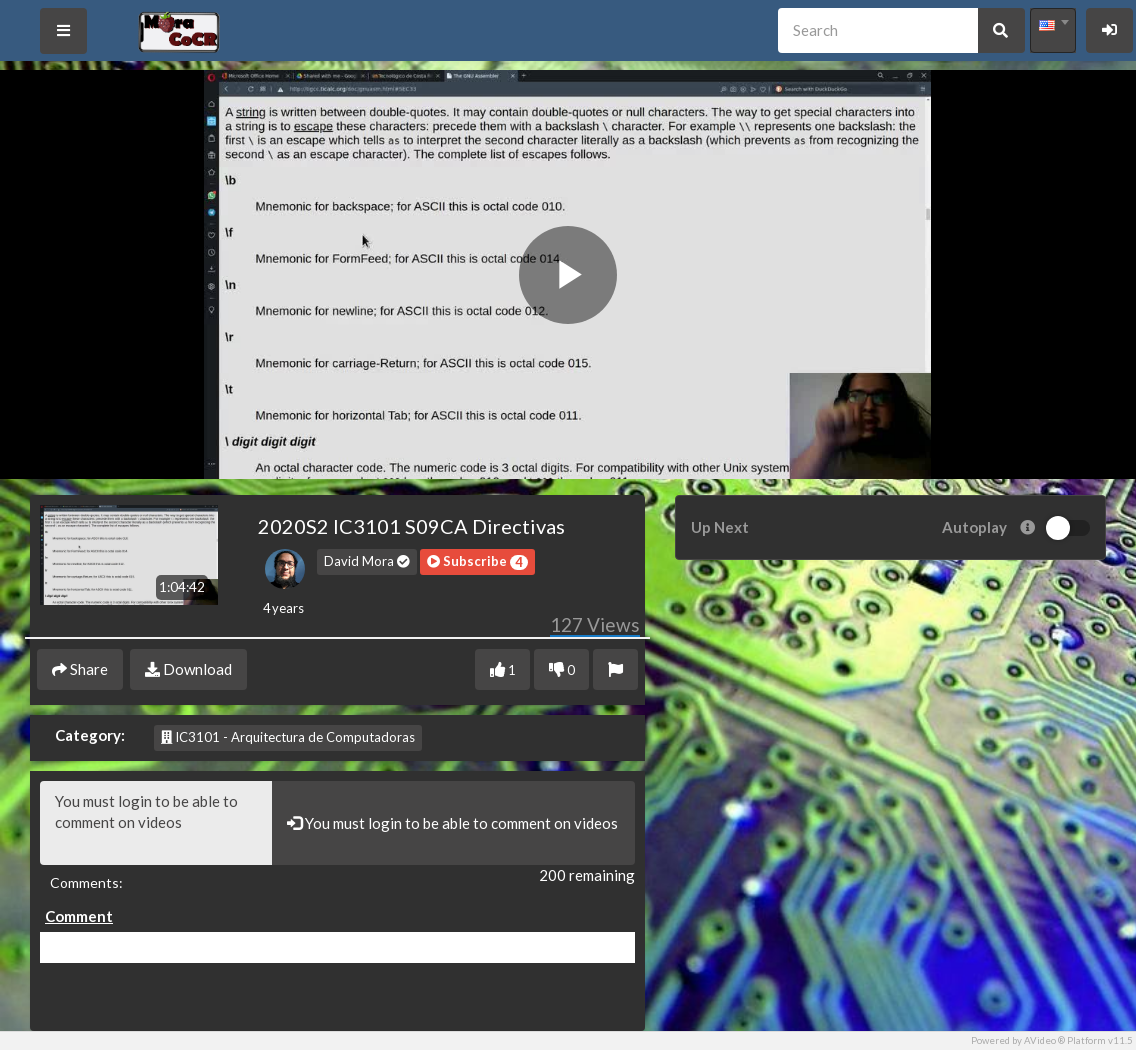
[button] (477, 562)
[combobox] (1053, 30)
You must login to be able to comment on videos (156, 823)
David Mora (367, 561)
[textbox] (1053, 25)
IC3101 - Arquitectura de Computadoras (288, 737)
